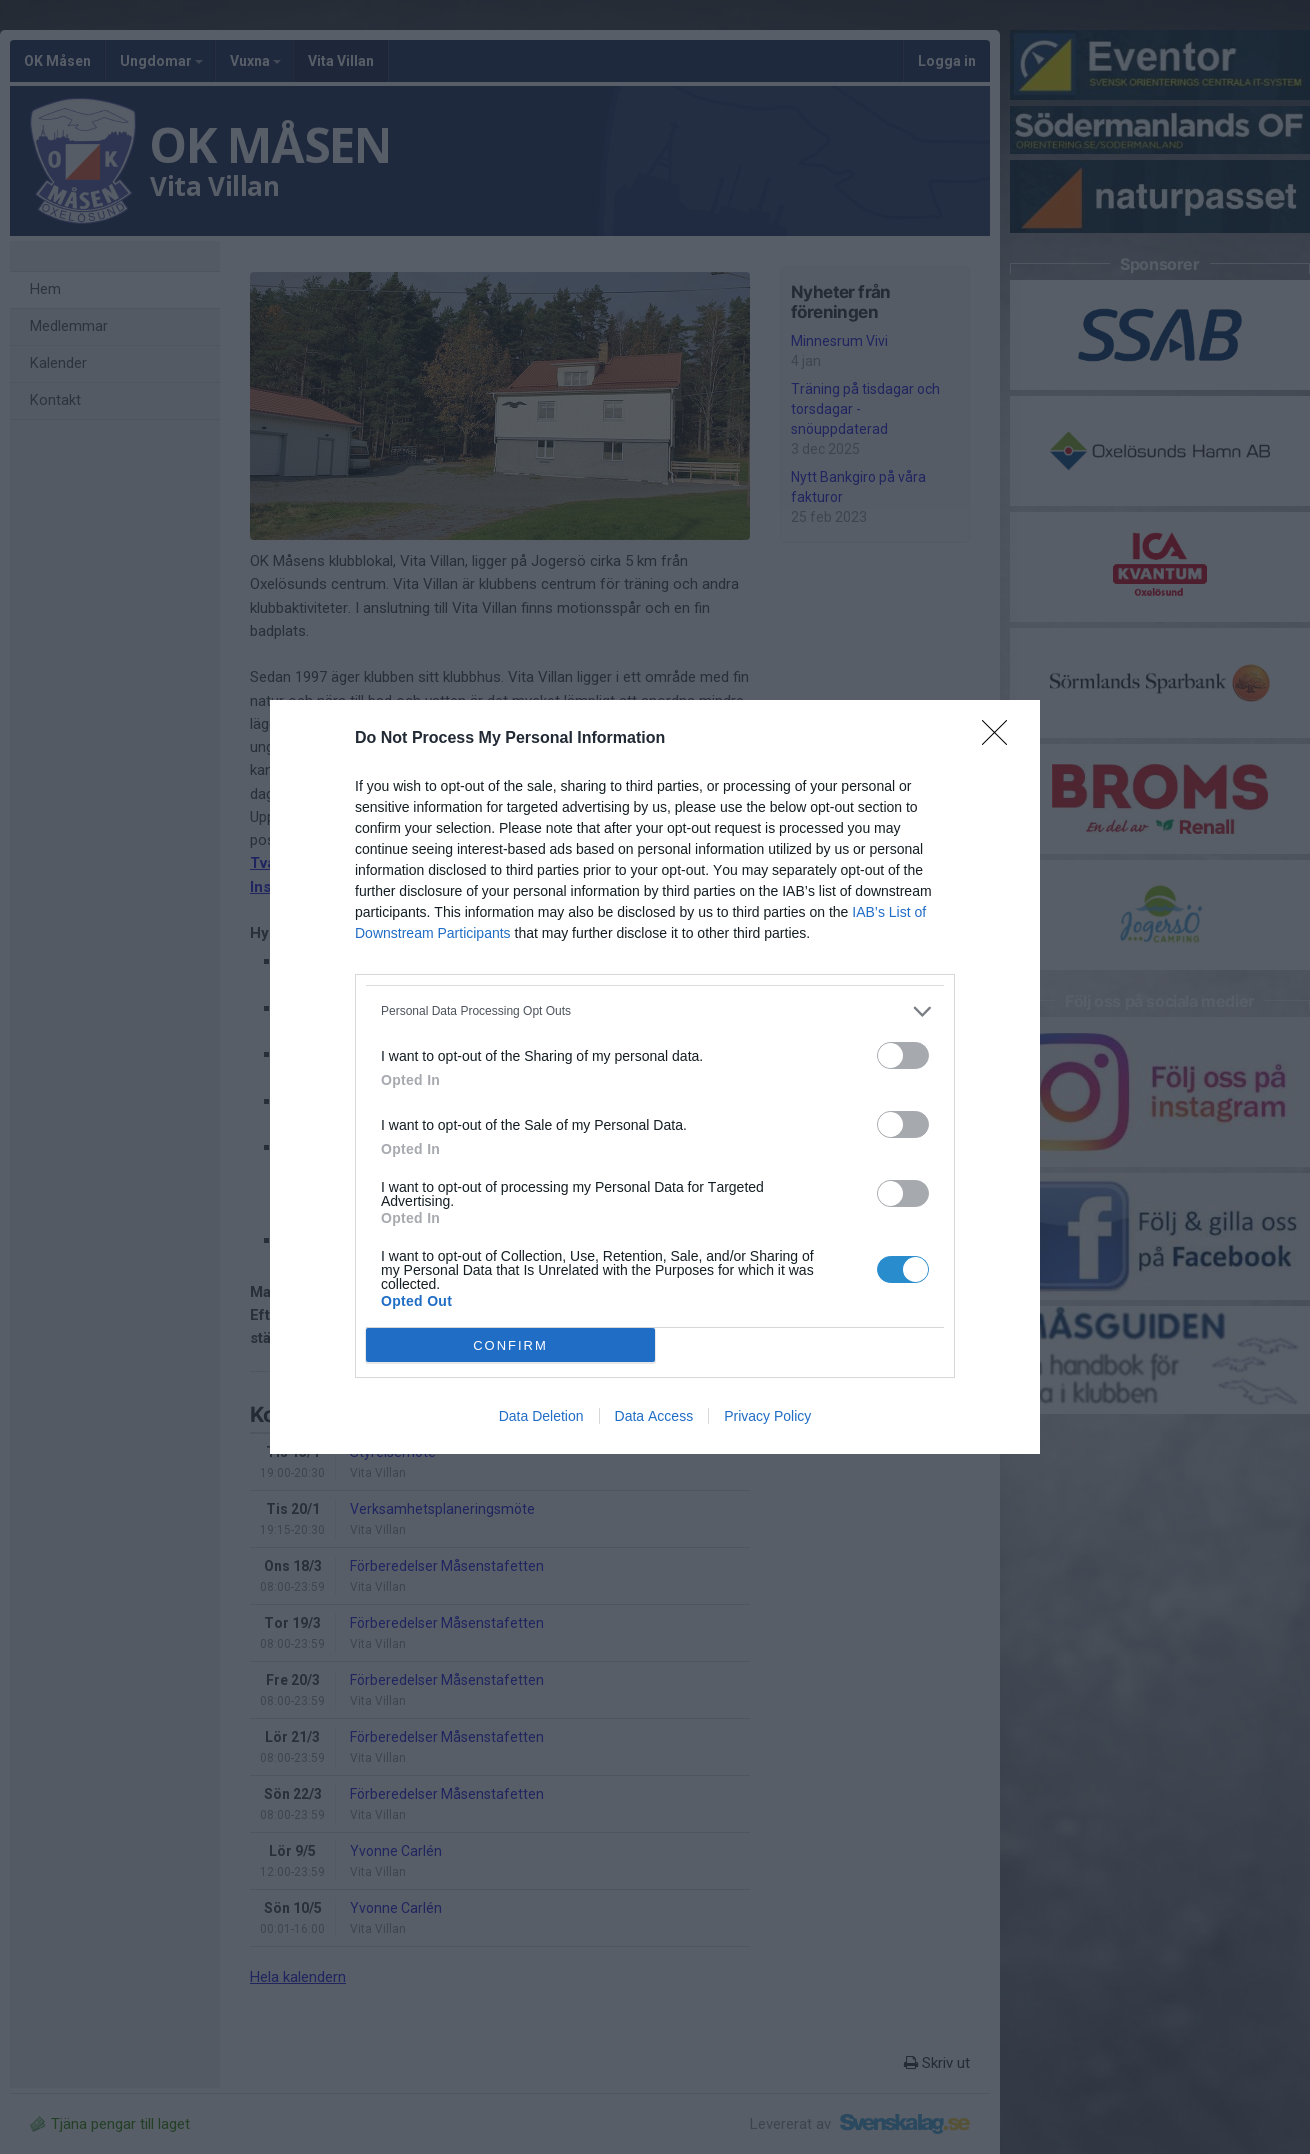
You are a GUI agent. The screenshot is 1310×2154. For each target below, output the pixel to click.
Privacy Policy (767, 1416)
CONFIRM (510, 1345)
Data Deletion (541, 1416)
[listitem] (655, 1011)
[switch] (903, 1055)
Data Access (654, 1416)
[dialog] (655, 1077)
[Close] (1001, 739)
